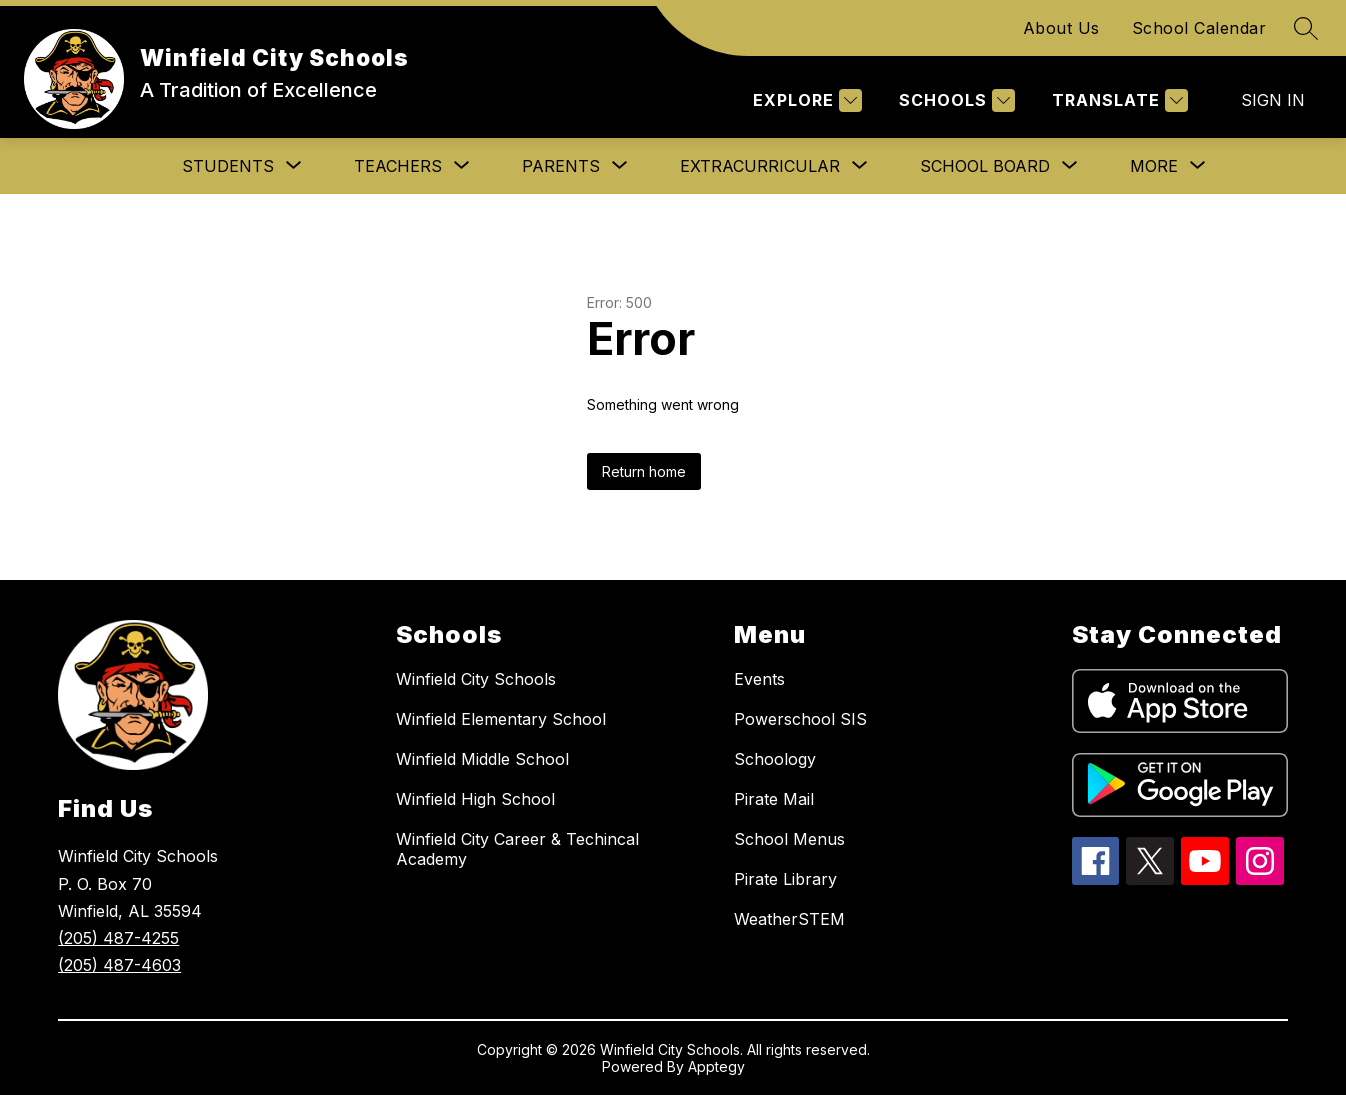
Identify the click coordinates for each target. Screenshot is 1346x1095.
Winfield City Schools (476, 679)
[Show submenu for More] (1154, 166)
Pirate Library (785, 879)
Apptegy (716, 1066)
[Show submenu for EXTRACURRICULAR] (760, 166)
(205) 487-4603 (119, 965)
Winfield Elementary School (501, 719)
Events (759, 679)
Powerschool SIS (800, 719)
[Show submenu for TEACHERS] (398, 166)
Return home (644, 471)
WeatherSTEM (789, 919)
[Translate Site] (1117, 100)
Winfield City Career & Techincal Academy (517, 849)
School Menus (789, 839)
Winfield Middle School (482, 759)
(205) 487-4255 (118, 938)
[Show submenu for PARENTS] (561, 166)
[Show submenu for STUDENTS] (228, 166)
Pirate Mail (774, 799)
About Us (1061, 28)
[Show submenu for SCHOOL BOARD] (985, 166)
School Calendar (1199, 28)
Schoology (775, 759)
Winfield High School (475, 799)
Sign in (1273, 100)
